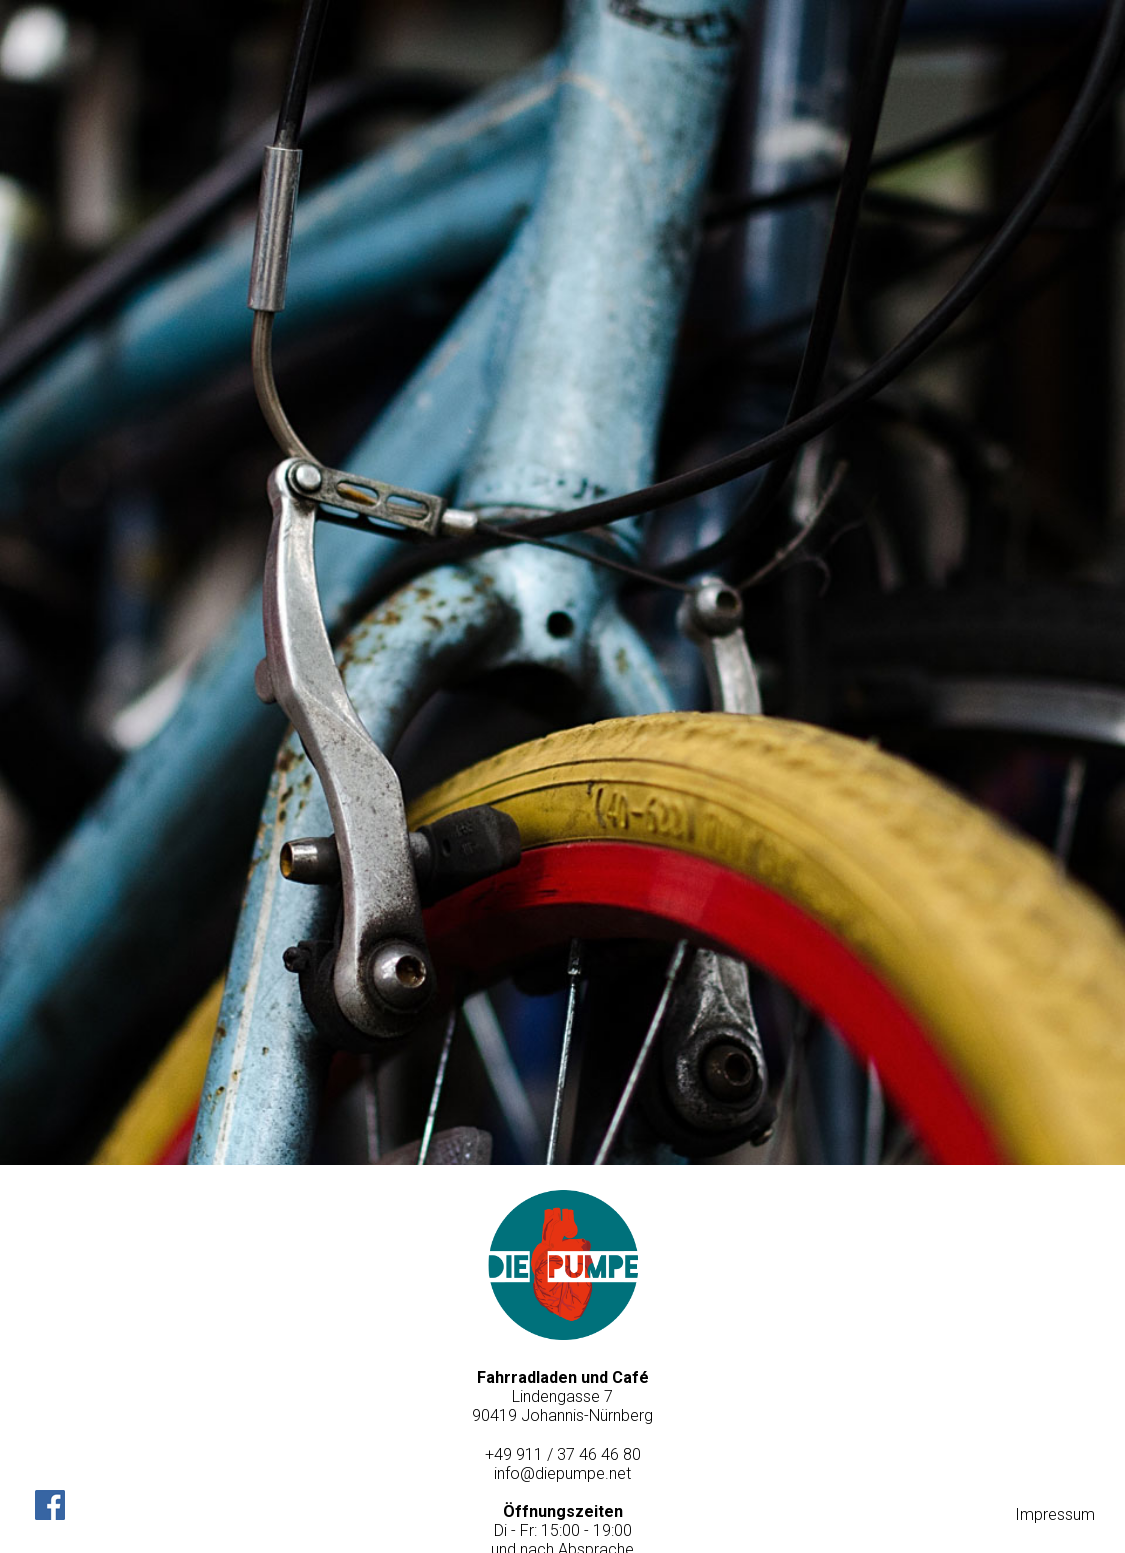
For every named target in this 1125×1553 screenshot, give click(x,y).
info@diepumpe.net (562, 1473)
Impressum (1055, 1514)
